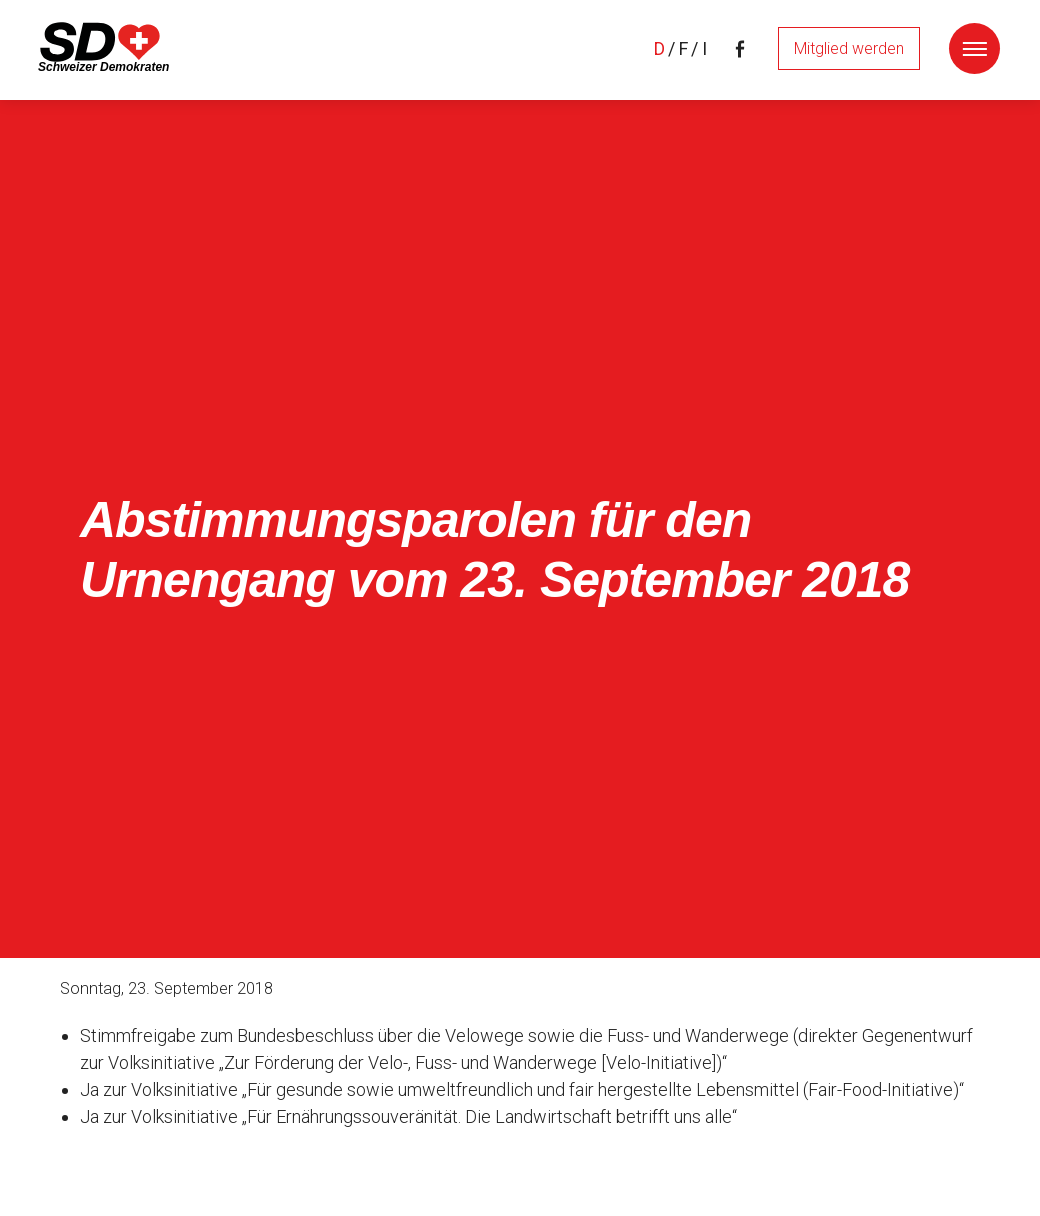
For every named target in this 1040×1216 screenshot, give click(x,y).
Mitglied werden (849, 48)
